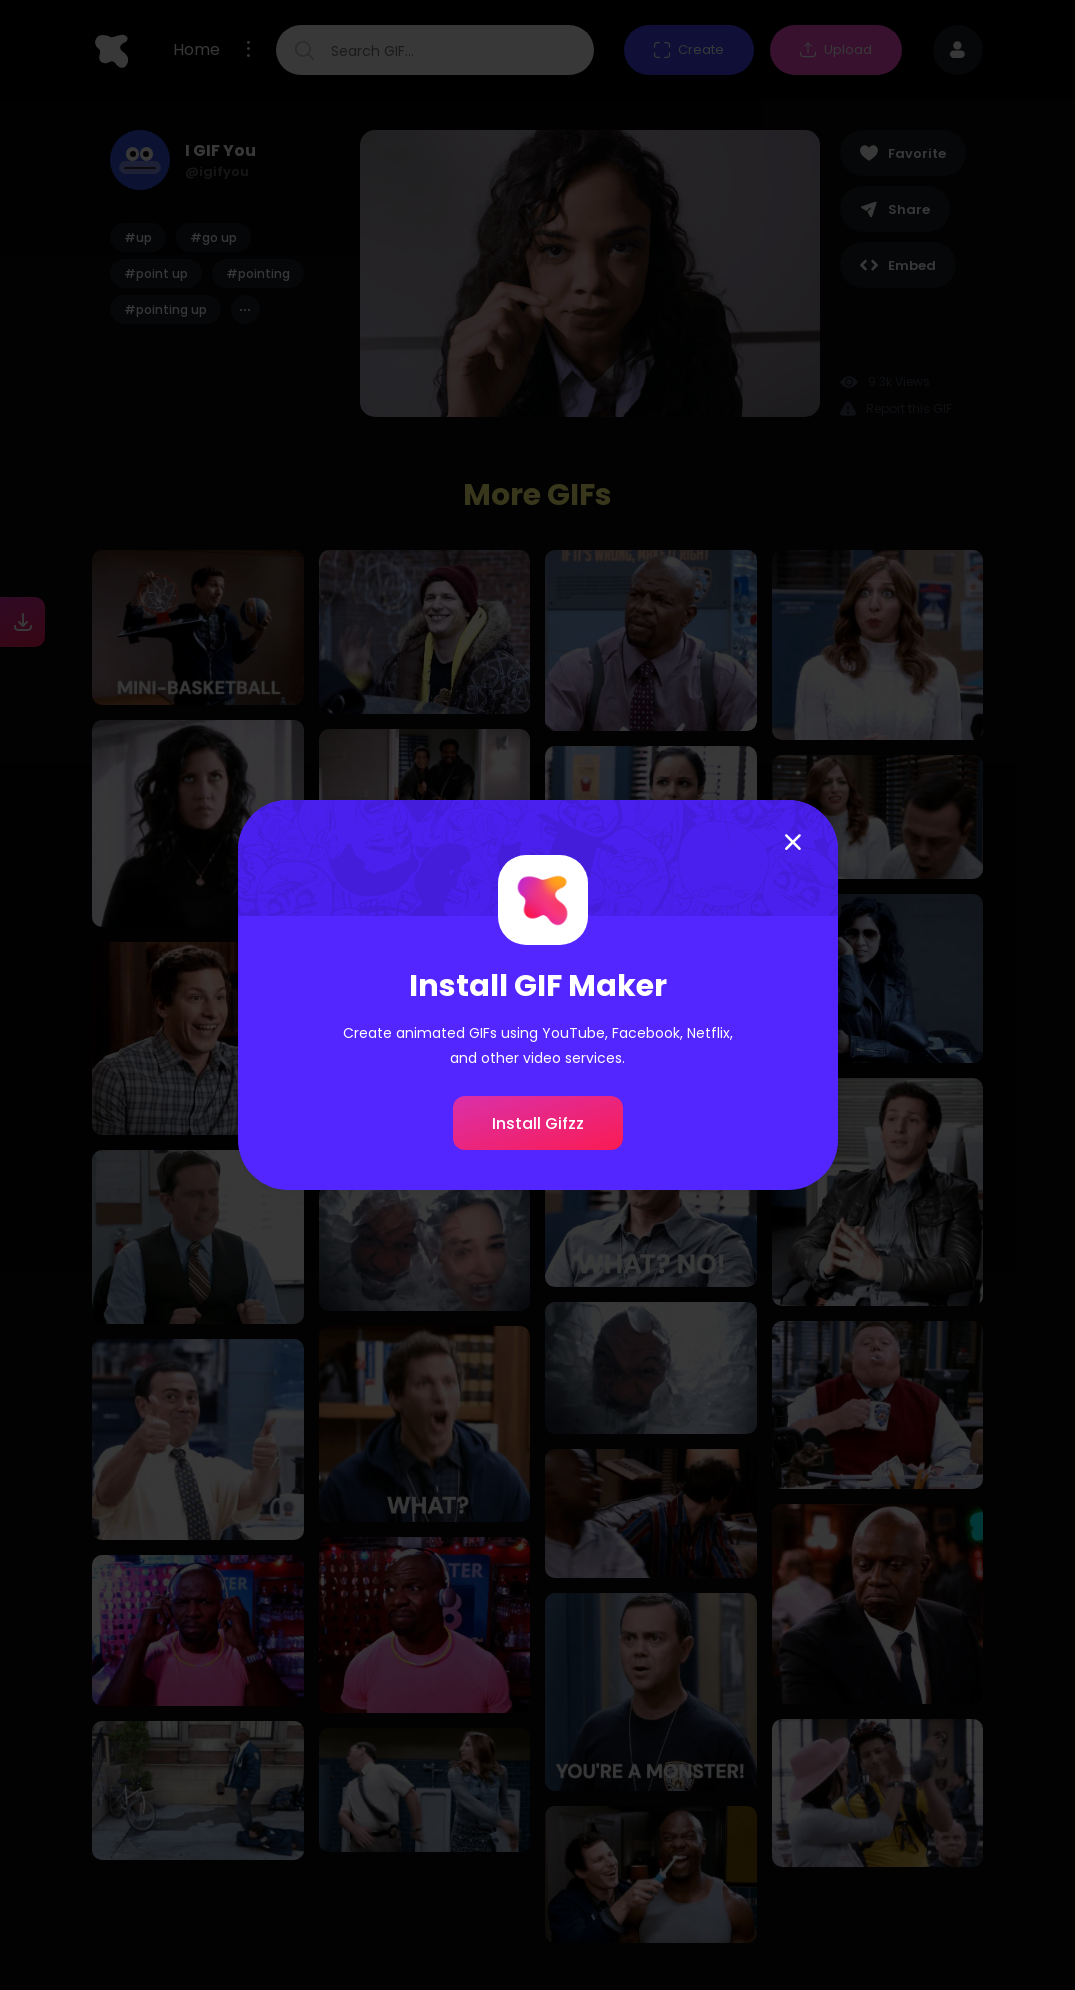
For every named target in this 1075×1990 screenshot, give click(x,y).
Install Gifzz (538, 1123)
